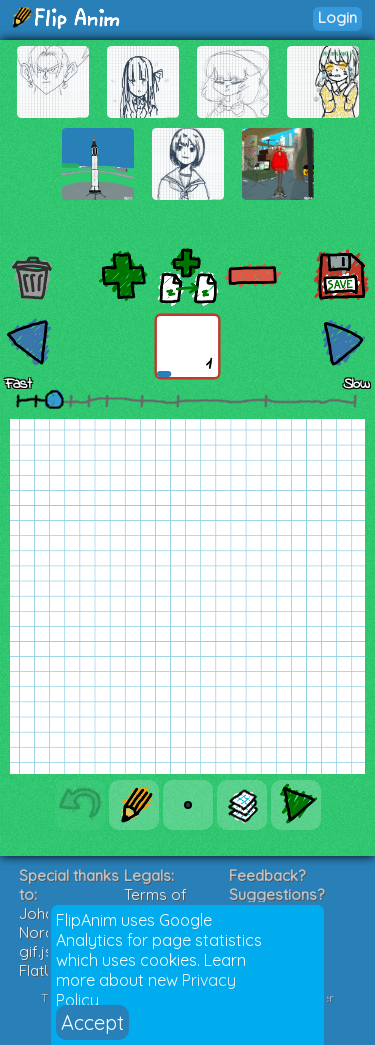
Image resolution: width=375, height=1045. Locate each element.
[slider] (54, 399)
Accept (92, 1022)
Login (337, 17)
